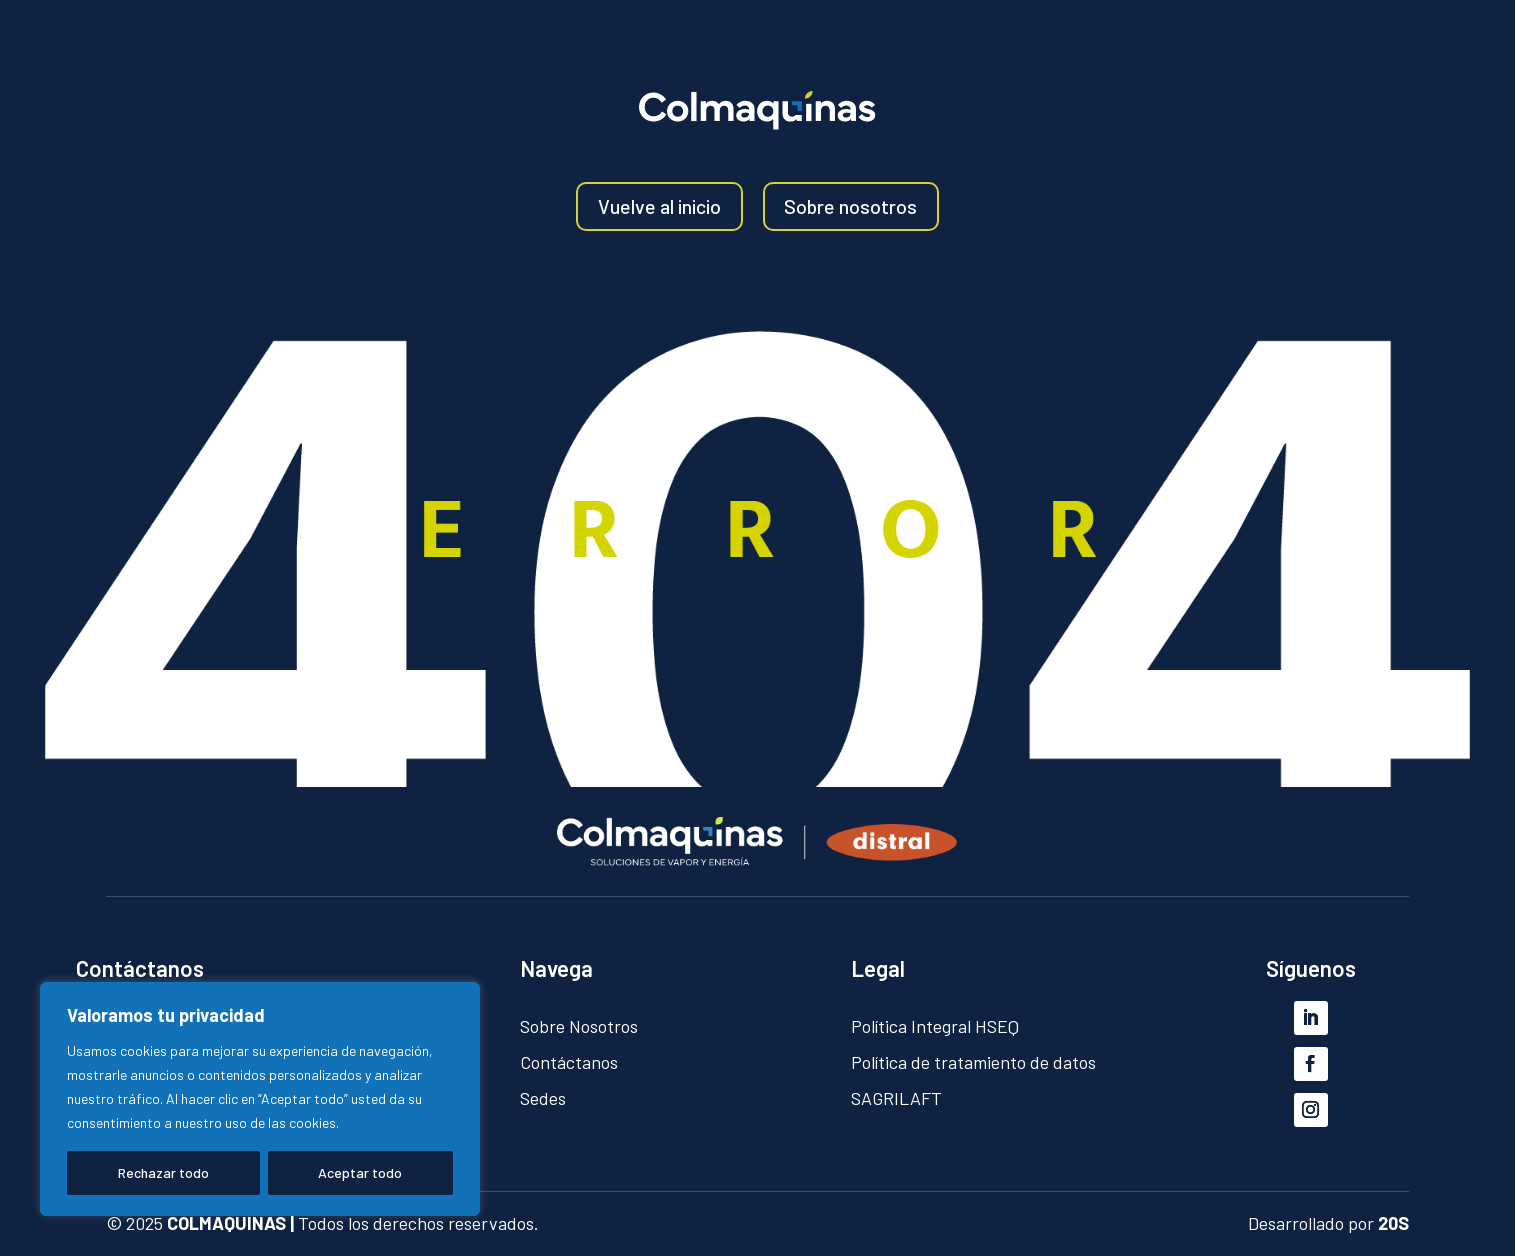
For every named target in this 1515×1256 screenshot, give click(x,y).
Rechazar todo (163, 1172)
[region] (260, 1099)
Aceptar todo (360, 1172)
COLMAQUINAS (226, 1223)
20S (1393, 1223)
